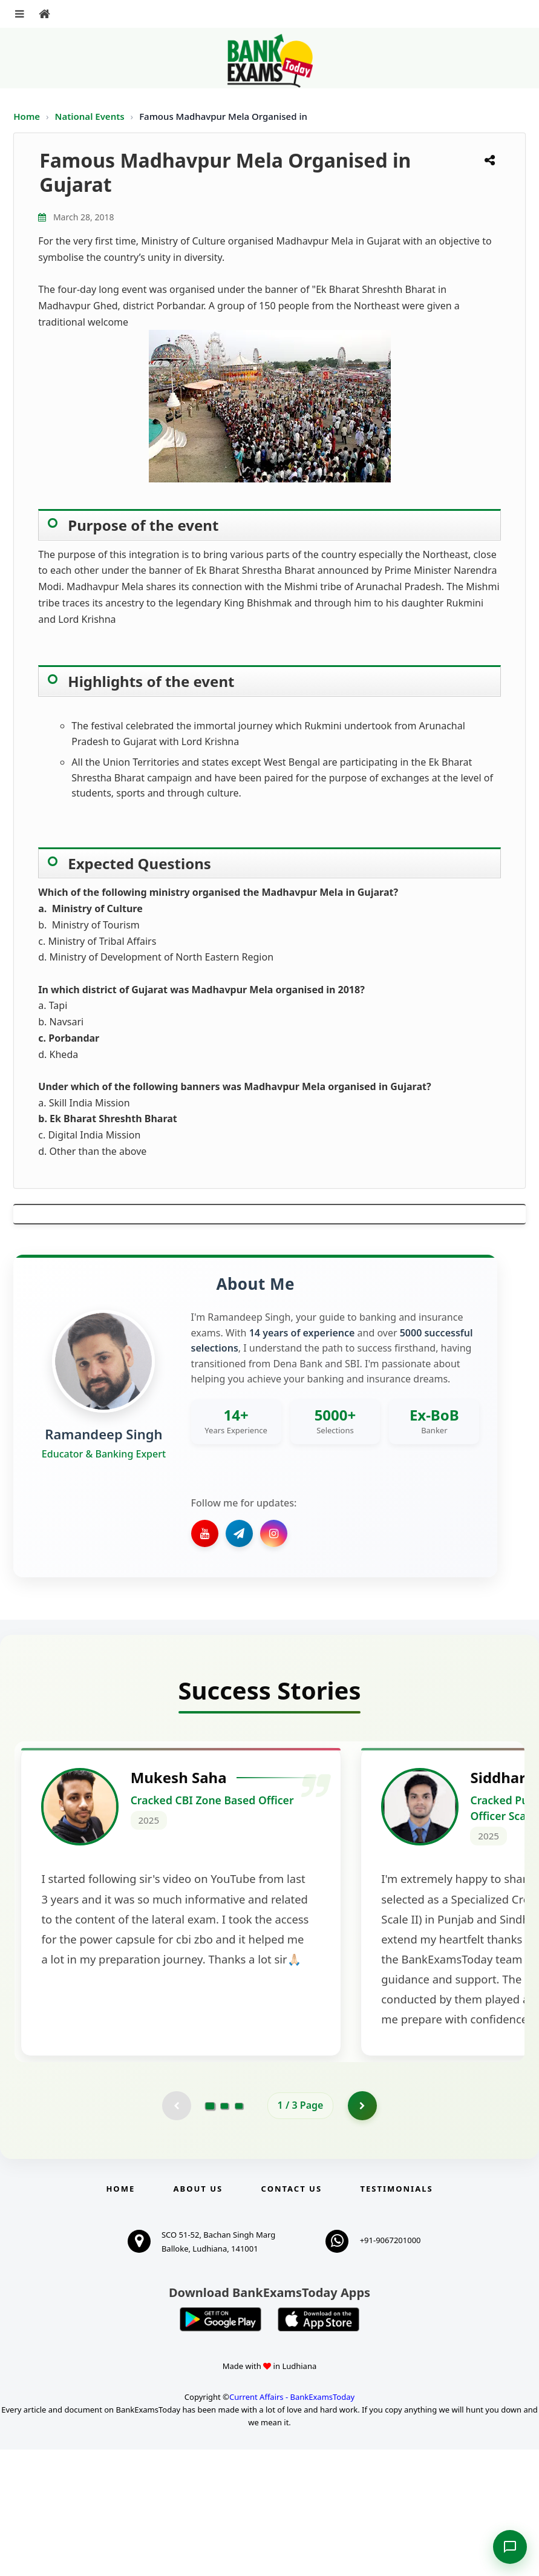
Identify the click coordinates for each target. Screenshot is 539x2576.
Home (26, 116)
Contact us (291, 2315)
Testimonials (396, 2315)
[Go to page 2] (224, 2231)
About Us (198, 2315)
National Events (91, 116)
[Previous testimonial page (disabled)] (176, 2231)
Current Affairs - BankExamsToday (291, 2523)
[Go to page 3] (239, 2231)
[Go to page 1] (209, 2231)
